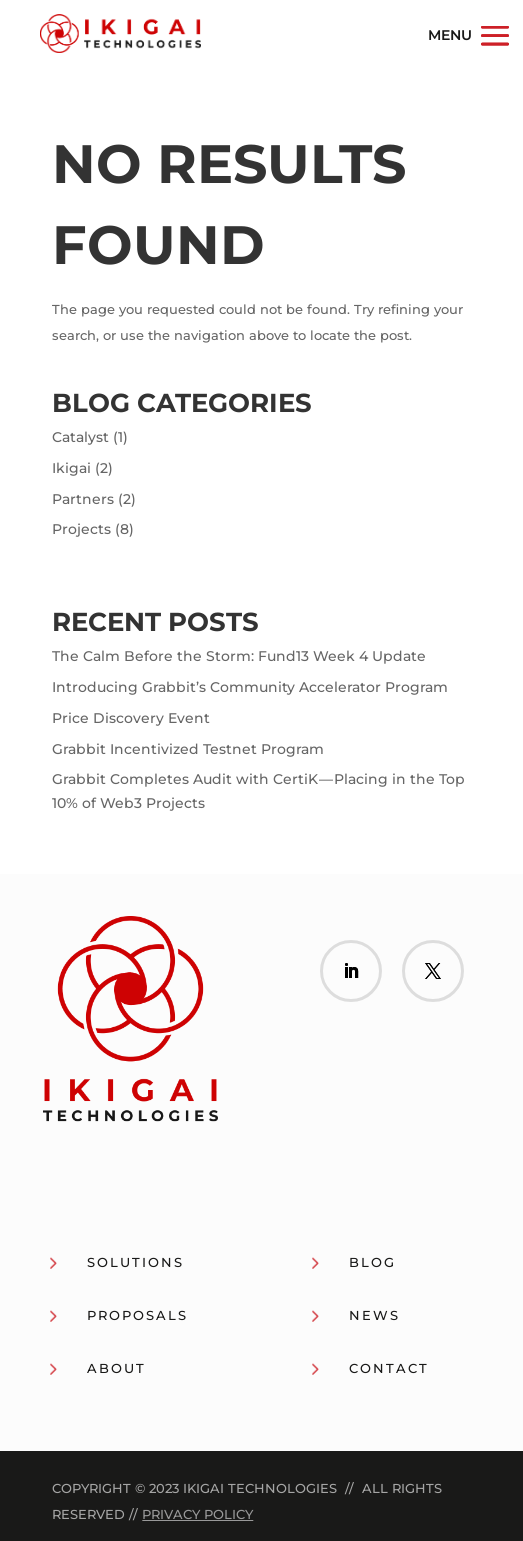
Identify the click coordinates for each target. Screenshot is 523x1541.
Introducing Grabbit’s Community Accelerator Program (250, 687)
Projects (81, 529)
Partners (83, 499)
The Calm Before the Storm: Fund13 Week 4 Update (239, 656)
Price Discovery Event (131, 718)
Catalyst (80, 437)
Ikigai (71, 468)
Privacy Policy (197, 1514)
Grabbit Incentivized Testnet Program (188, 749)
